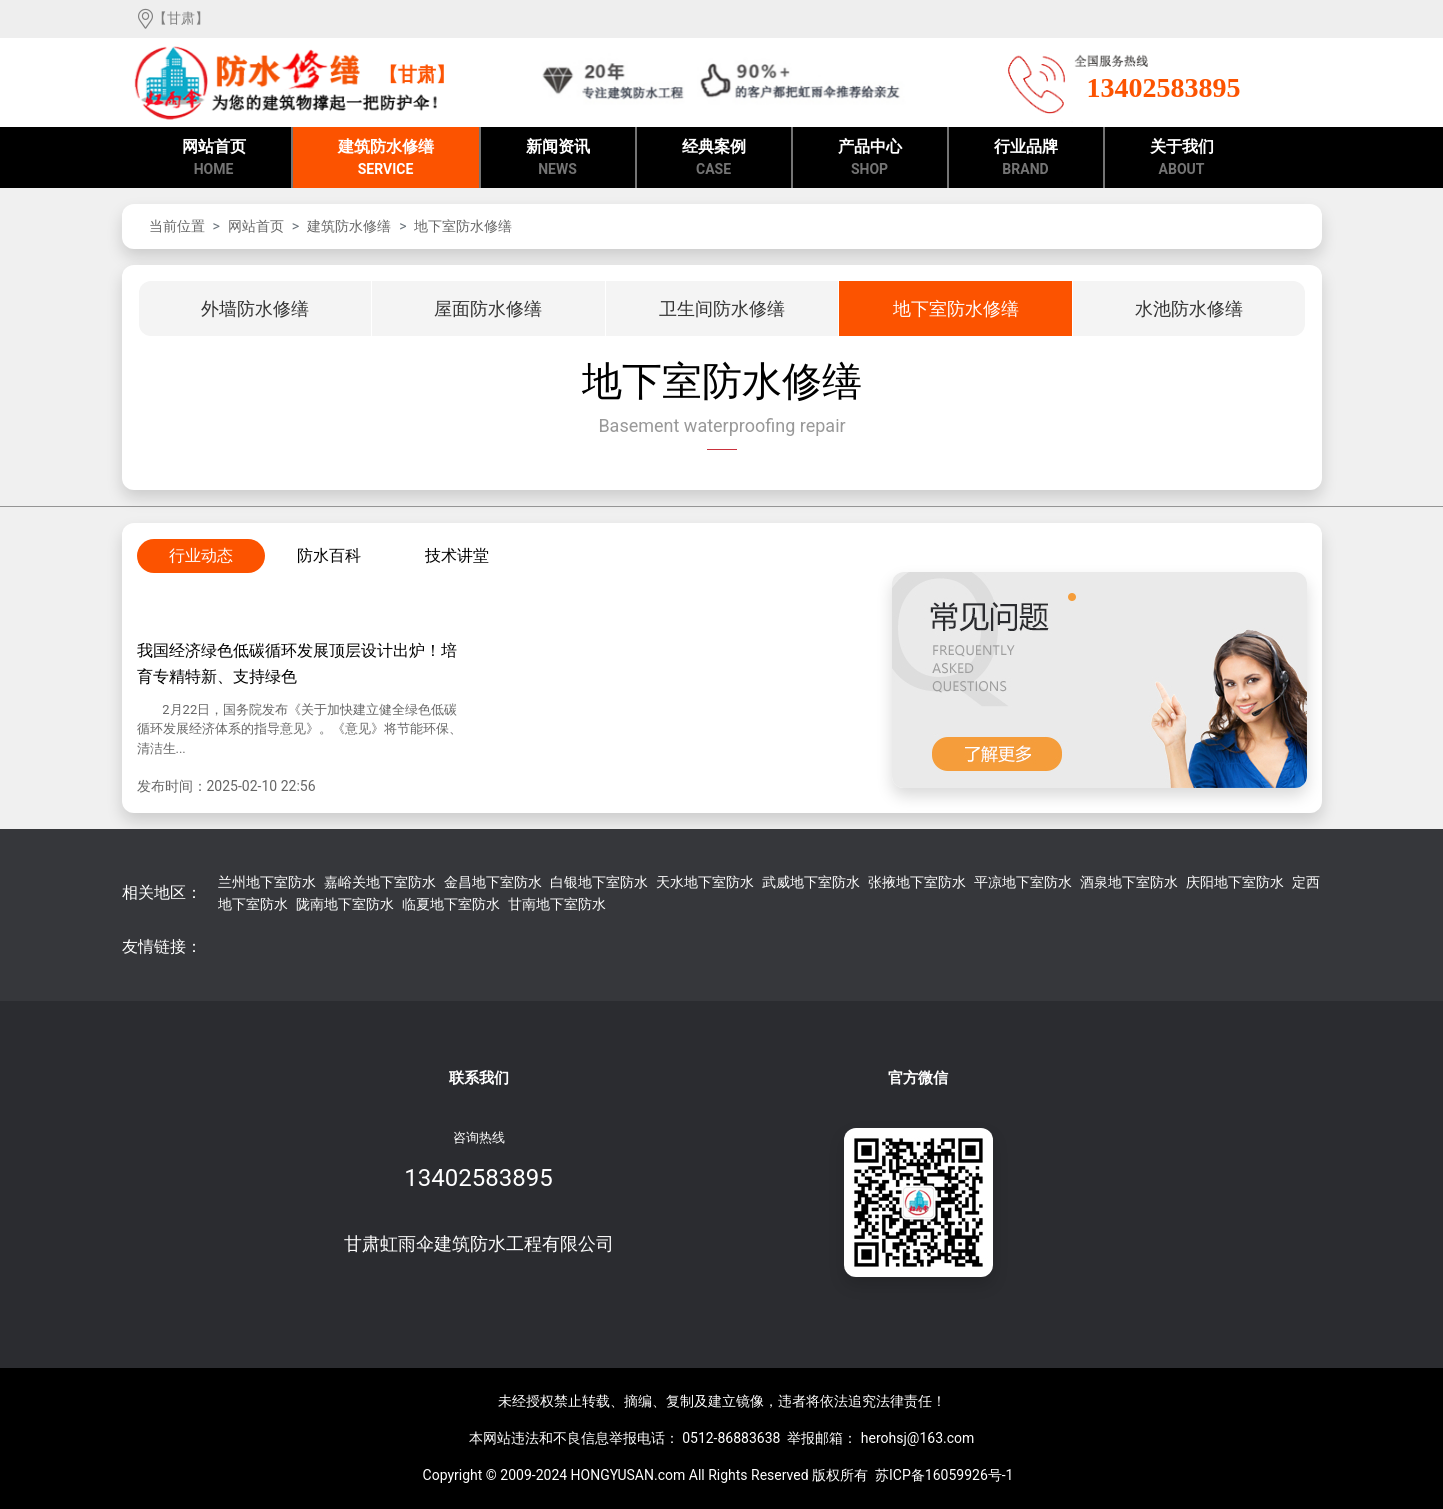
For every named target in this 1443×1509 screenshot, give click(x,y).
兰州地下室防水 (267, 882)
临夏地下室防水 (451, 904)
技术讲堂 (457, 555)
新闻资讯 (558, 158)
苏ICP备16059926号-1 (944, 1475)
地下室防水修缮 (463, 226)
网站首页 (214, 158)
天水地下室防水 (705, 882)
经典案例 (714, 158)
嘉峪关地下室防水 (380, 882)
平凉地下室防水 (1023, 882)
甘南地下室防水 (557, 904)
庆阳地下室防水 (1235, 882)
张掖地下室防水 (917, 882)
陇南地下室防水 (345, 904)
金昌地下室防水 (493, 882)
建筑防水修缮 (386, 158)
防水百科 (329, 555)
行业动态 (201, 555)
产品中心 (870, 158)
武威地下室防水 (811, 882)
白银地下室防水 (599, 882)
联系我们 (479, 1078)
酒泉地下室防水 (1129, 882)
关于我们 (1182, 158)
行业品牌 (1026, 158)
